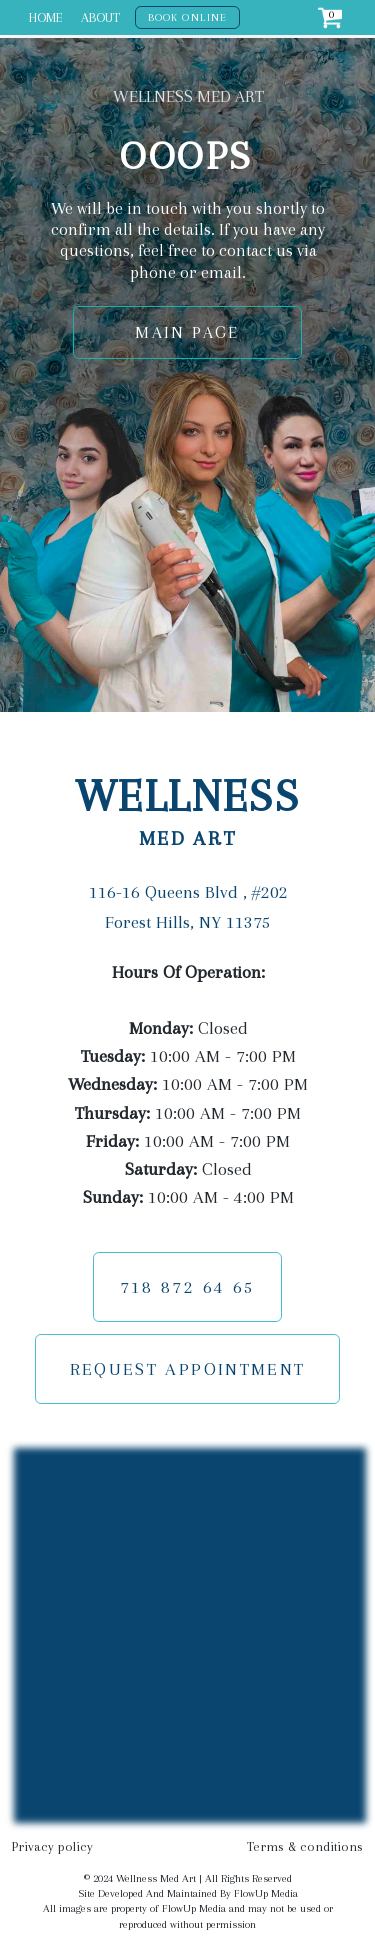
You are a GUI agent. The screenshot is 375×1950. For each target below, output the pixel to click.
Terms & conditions (305, 1846)
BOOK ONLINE (188, 17)
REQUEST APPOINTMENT (188, 1369)
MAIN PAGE (187, 332)
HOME (46, 17)
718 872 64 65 (187, 1287)
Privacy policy (52, 1846)
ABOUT (100, 17)
